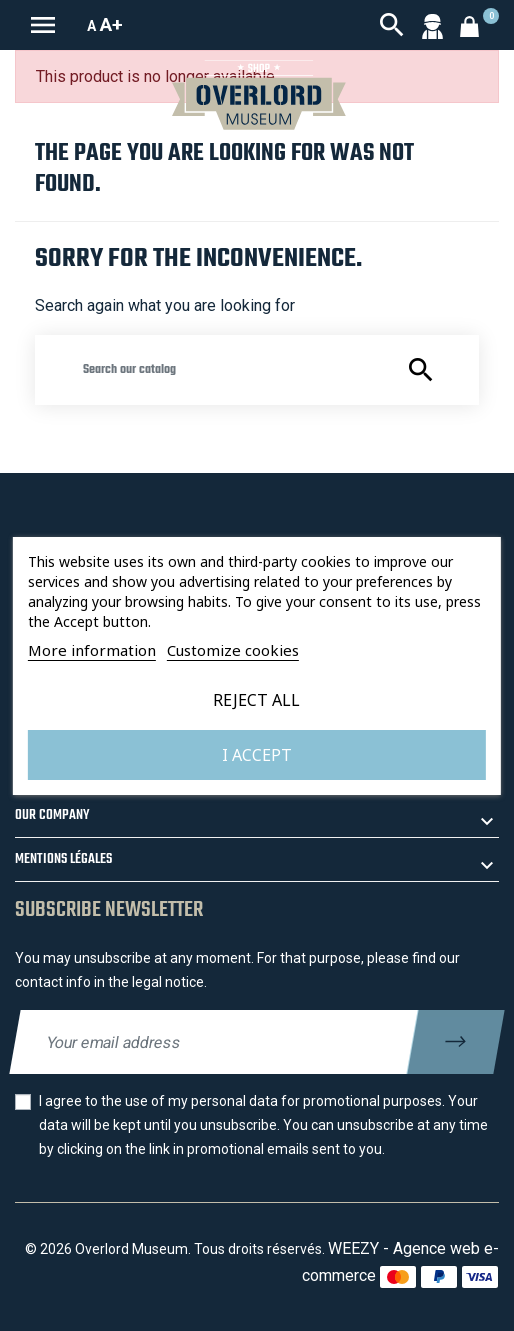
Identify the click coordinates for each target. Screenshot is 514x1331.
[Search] (257, 370)
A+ (111, 24)
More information (92, 650)
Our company (52, 815)
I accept (257, 755)
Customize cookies (233, 650)
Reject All (256, 700)
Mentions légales (63, 859)
